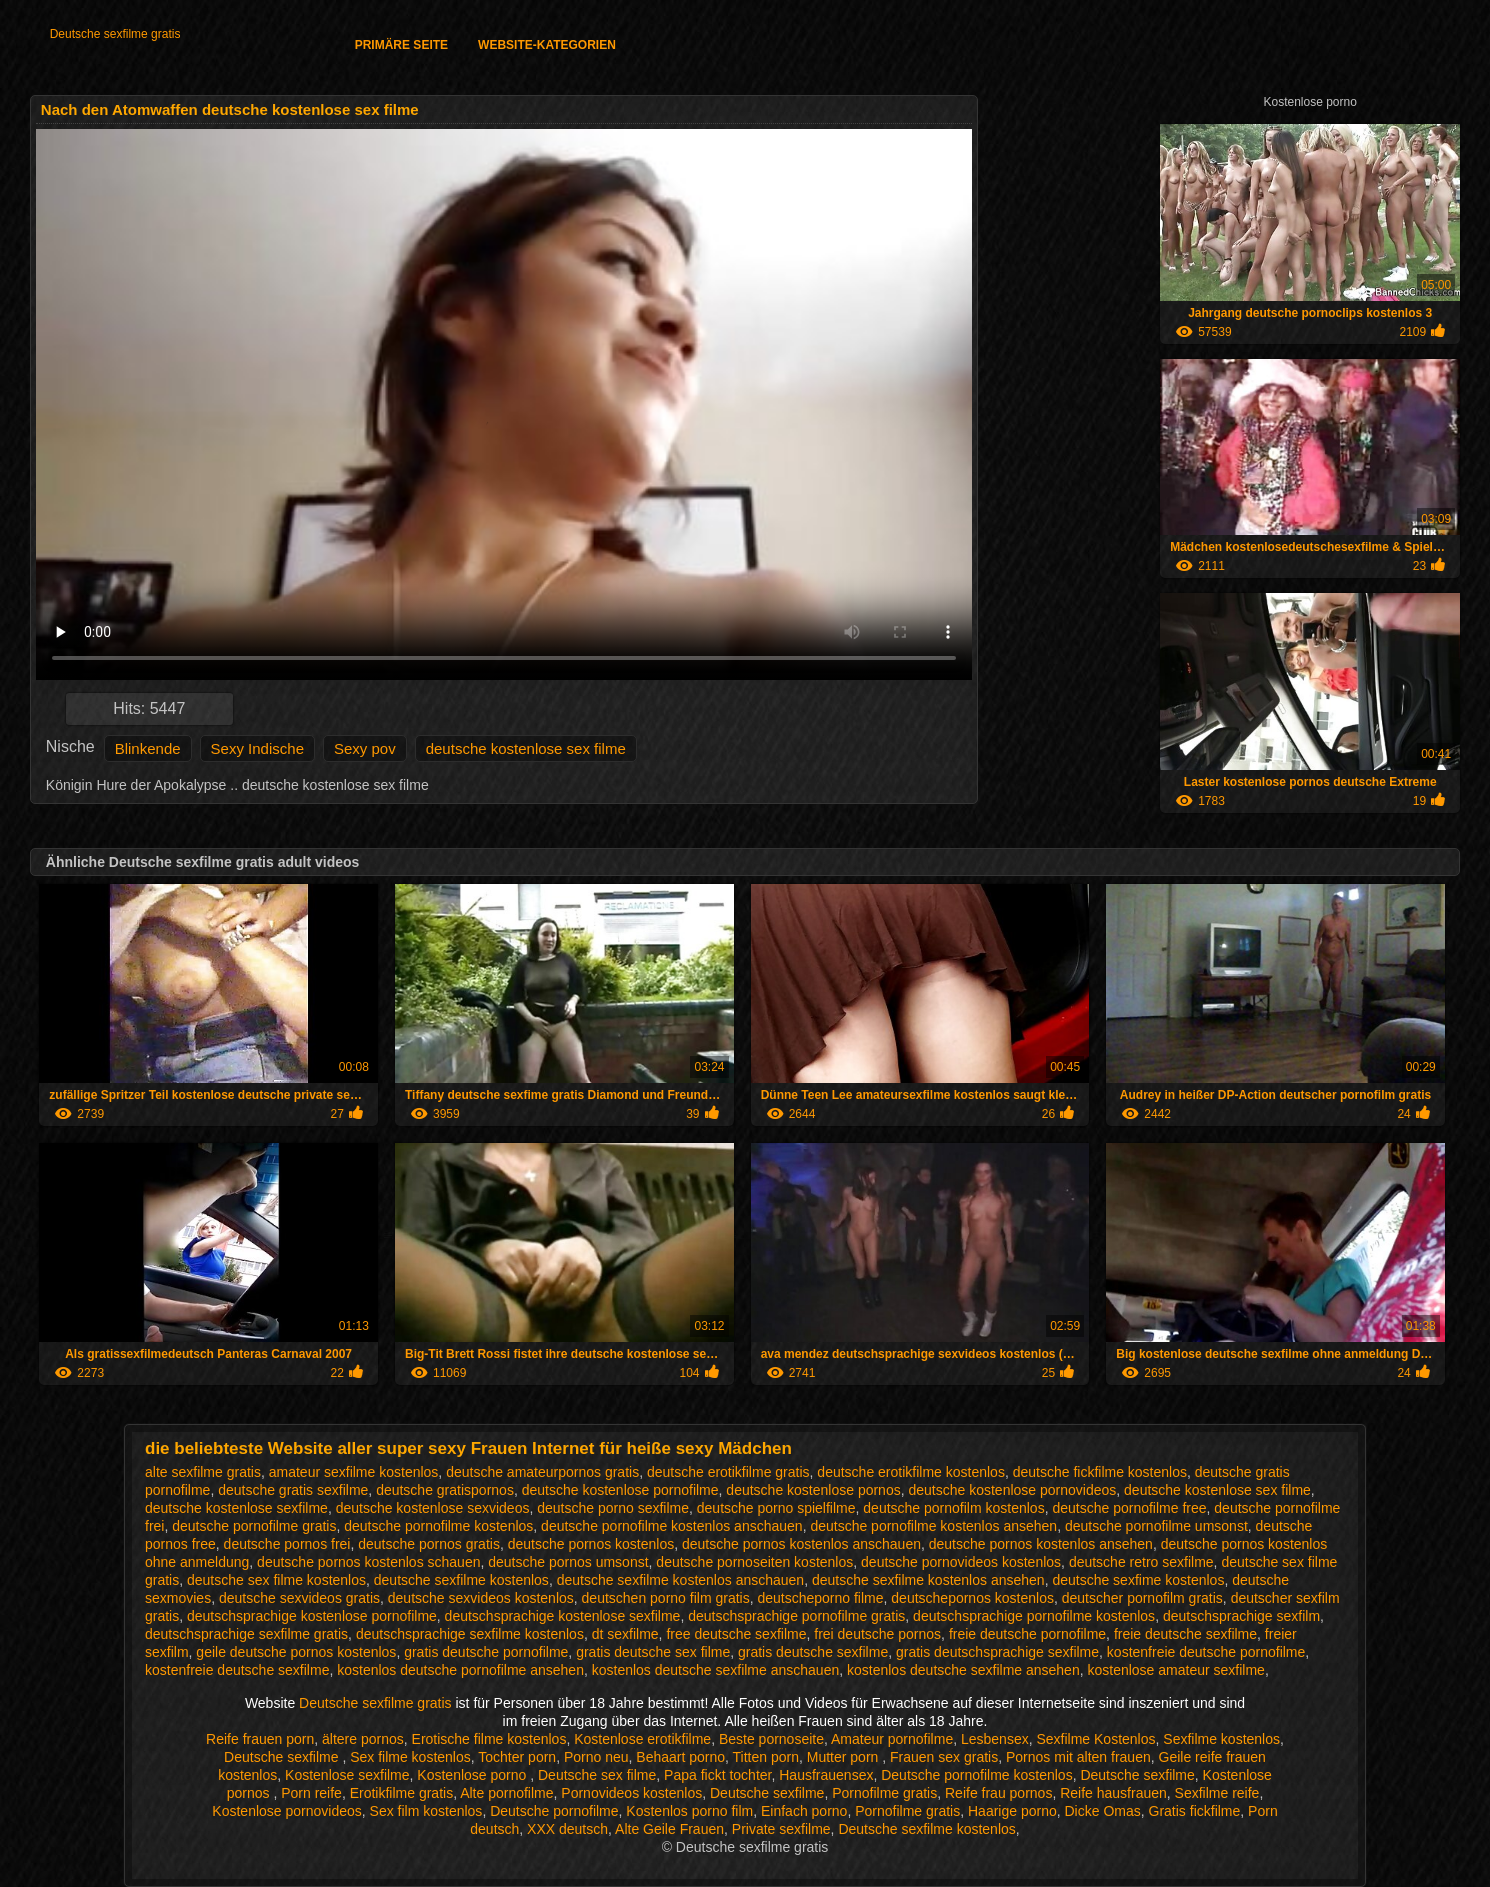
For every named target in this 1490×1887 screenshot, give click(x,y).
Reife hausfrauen (1113, 1793)
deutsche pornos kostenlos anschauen (801, 1544)
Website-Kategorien (547, 45)
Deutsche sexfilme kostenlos (926, 1829)
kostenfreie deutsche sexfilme (237, 1670)
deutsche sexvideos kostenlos (481, 1598)
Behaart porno (680, 1757)
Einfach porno (804, 1811)
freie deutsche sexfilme (1185, 1634)
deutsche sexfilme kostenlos (461, 1580)
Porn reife (311, 1793)
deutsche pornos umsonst (568, 1562)
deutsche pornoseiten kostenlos (754, 1562)
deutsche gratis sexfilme (293, 1490)
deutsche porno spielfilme (776, 1508)
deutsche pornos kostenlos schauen (368, 1562)
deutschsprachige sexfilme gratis (246, 1634)
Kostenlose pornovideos (286, 1811)
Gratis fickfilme (1195, 1811)
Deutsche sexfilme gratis (115, 34)
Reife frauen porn (260, 1739)
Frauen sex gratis (944, 1757)
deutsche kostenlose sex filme (526, 748)
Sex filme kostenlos (410, 1757)
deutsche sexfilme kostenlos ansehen (928, 1580)
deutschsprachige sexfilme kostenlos (470, 1634)
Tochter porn (517, 1757)
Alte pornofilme (506, 1793)
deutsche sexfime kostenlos (1138, 1580)
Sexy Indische (257, 748)
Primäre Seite (401, 45)
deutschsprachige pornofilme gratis (796, 1616)
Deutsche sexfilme (283, 1757)
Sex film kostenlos (426, 1811)
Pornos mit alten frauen (1078, 1757)
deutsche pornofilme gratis (254, 1526)
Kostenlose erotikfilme (642, 1739)
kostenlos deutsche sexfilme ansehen (963, 1670)
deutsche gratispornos (445, 1490)
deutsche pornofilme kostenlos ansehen (933, 1526)
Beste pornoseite (771, 1739)
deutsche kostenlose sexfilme (236, 1508)
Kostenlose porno (473, 1775)
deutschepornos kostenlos (972, 1598)
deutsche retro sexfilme (1141, 1562)
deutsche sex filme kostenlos (276, 1580)
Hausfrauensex (826, 1775)
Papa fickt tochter (717, 1775)
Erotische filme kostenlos (489, 1739)
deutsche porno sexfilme (613, 1508)
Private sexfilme (781, 1829)
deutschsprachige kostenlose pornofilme (312, 1616)
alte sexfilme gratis (203, 1472)
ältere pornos (363, 1739)
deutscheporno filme (820, 1598)
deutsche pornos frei (287, 1544)
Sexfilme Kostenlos (1095, 1739)
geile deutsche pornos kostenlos (296, 1652)
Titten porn (766, 1757)
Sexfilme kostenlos (1221, 1739)
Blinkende (148, 748)
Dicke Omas (1103, 1811)
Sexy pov (365, 748)
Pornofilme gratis (884, 1793)
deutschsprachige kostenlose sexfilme (563, 1616)
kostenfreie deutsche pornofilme (1206, 1652)
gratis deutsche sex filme (653, 1652)
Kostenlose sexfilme (347, 1775)
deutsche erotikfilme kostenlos (911, 1472)
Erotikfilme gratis (401, 1793)
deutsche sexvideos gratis (299, 1598)
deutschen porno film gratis (666, 1598)
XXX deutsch (567, 1829)
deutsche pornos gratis (429, 1544)
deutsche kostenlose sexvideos (433, 1508)
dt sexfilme (625, 1634)
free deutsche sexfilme (736, 1634)
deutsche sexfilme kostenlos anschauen (680, 1580)
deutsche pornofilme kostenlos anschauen (672, 1526)
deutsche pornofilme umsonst (1156, 1526)
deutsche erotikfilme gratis (728, 1472)
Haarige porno (1012, 1811)
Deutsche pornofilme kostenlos (976, 1775)
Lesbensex (995, 1739)
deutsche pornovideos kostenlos (961, 1562)
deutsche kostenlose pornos (813, 1490)
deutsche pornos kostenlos (591, 1544)
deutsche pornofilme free (1129, 1508)
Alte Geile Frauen (669, 1829)
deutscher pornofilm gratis (1142, 1598)
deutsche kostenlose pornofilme (620, 1490)
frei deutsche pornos (877, 1634)
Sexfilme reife (1217, 1793)
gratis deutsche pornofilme (486, 1652)
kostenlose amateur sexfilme (1175, 1670)
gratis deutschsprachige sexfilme (997, 1652)
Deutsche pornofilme (554, 1811)
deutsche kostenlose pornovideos (1012, 1490)
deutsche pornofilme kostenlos (438, 1526)
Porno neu (596, 1757)
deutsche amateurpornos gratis (542, 1472)
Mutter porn (844, 1757)
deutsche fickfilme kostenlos (1100, 1472)
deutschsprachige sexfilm (1241, 1616)
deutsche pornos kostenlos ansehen (1041, 1544)
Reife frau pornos (998, 1793)
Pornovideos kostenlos (631, 1793)
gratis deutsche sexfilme (813, 1652)
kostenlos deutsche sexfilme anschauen (715, 1670)
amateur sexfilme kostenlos (354, 1472)
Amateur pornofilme (892, 1739)
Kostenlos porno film (689, 1811)
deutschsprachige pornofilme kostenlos (1034, 1616)
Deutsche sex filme (597, 1775)
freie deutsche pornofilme (1027, 1634)
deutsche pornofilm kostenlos (953, 1508)
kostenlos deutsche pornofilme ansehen (460, 1670)
